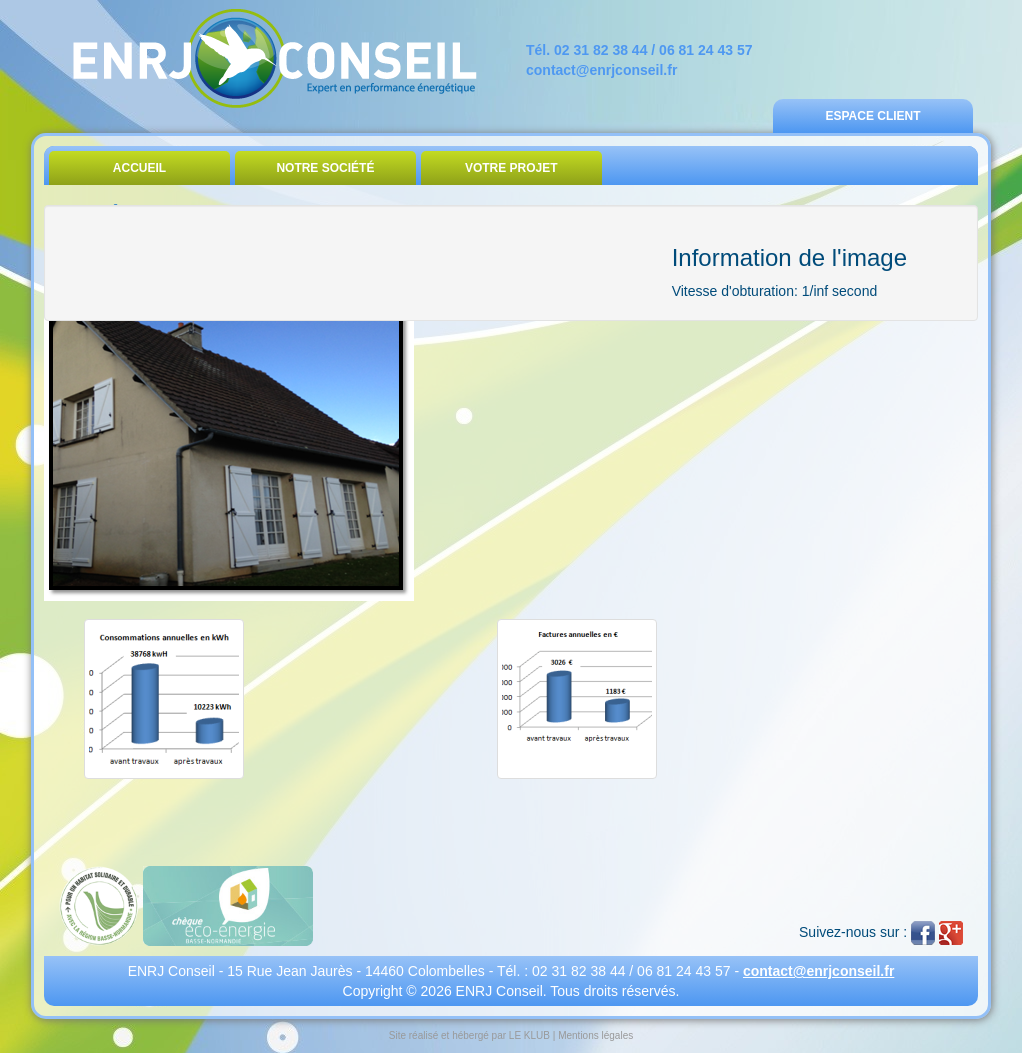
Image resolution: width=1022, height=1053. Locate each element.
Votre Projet (511, 168)
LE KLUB (529, 1035)
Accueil (139, 168)
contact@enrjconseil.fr (601, 70)
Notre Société (325, 168)
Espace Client (872, 116)
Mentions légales (595, 1035)
